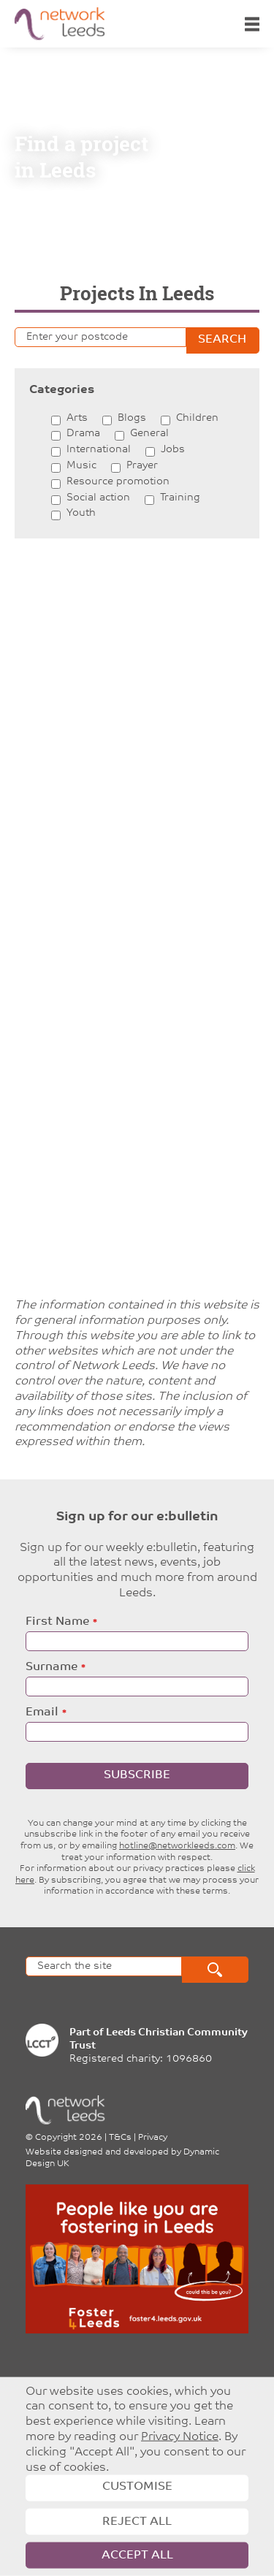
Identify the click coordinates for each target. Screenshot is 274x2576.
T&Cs (120, 2137)
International (98, 449)
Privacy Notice (179, 2437)
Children (197, 418)
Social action (98, 497)
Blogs (132, 418)
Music (81, 465)
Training (180, 497)
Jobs (173, 449)
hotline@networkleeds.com (177, 1846)
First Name (57, 1622)
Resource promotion (118, 481)
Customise (137, 2487)
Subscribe (137, 1775)
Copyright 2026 (68, 2137)
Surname (51, 1667)
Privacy (152, 2137)
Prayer (142, 465)
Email (42, 1712)
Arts (77, 418)
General (149, 433)
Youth (81, 513)
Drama (83, 433)
